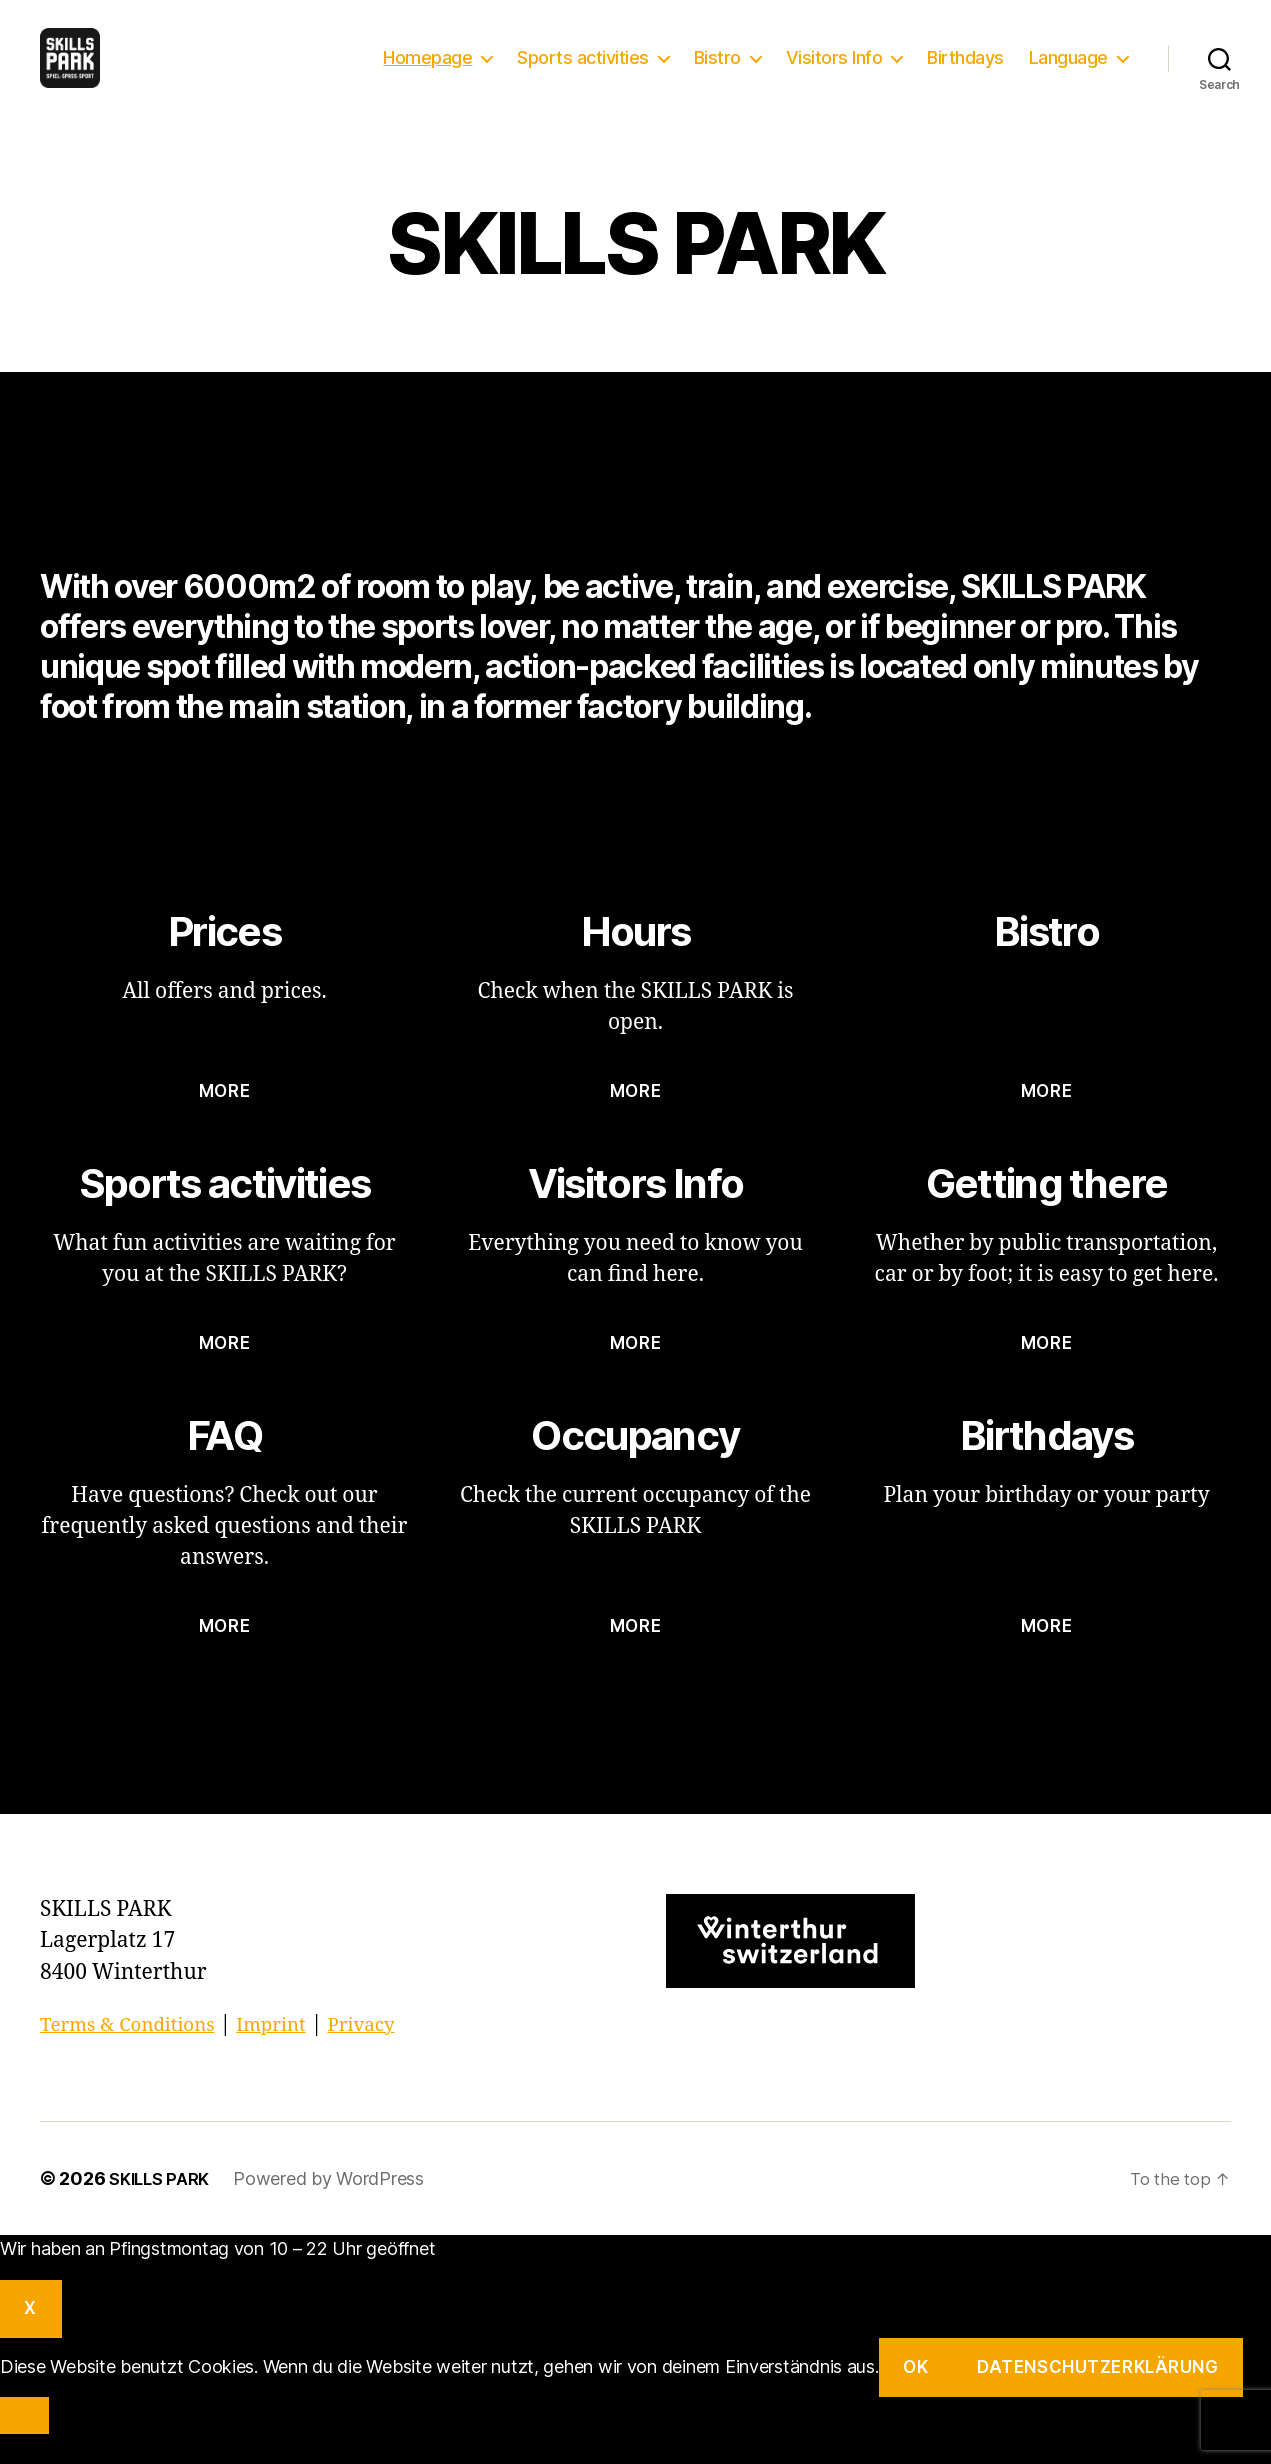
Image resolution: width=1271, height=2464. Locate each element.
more (224, 1121)
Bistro (717, 72)
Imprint (296, 2054)
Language (1068, 72)
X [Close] (30, 2338)
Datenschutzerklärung (1097, 2397)
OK (915, 2397)
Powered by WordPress (336, 2208)
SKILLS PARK (163, 2208)
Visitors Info (834, 72)
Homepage (427, 72)
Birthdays (965, 72)
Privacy (394, 2054)
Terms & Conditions (137, 2054)
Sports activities (583, 72)
